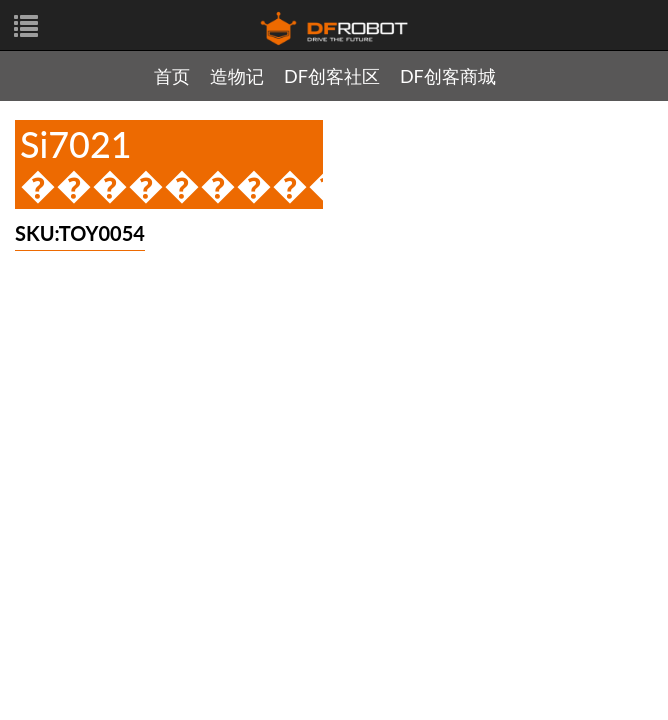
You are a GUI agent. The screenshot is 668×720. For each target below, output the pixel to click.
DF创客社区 (332, 76)
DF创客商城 (448, 76)
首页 (172, 76)
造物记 (237, 76)
